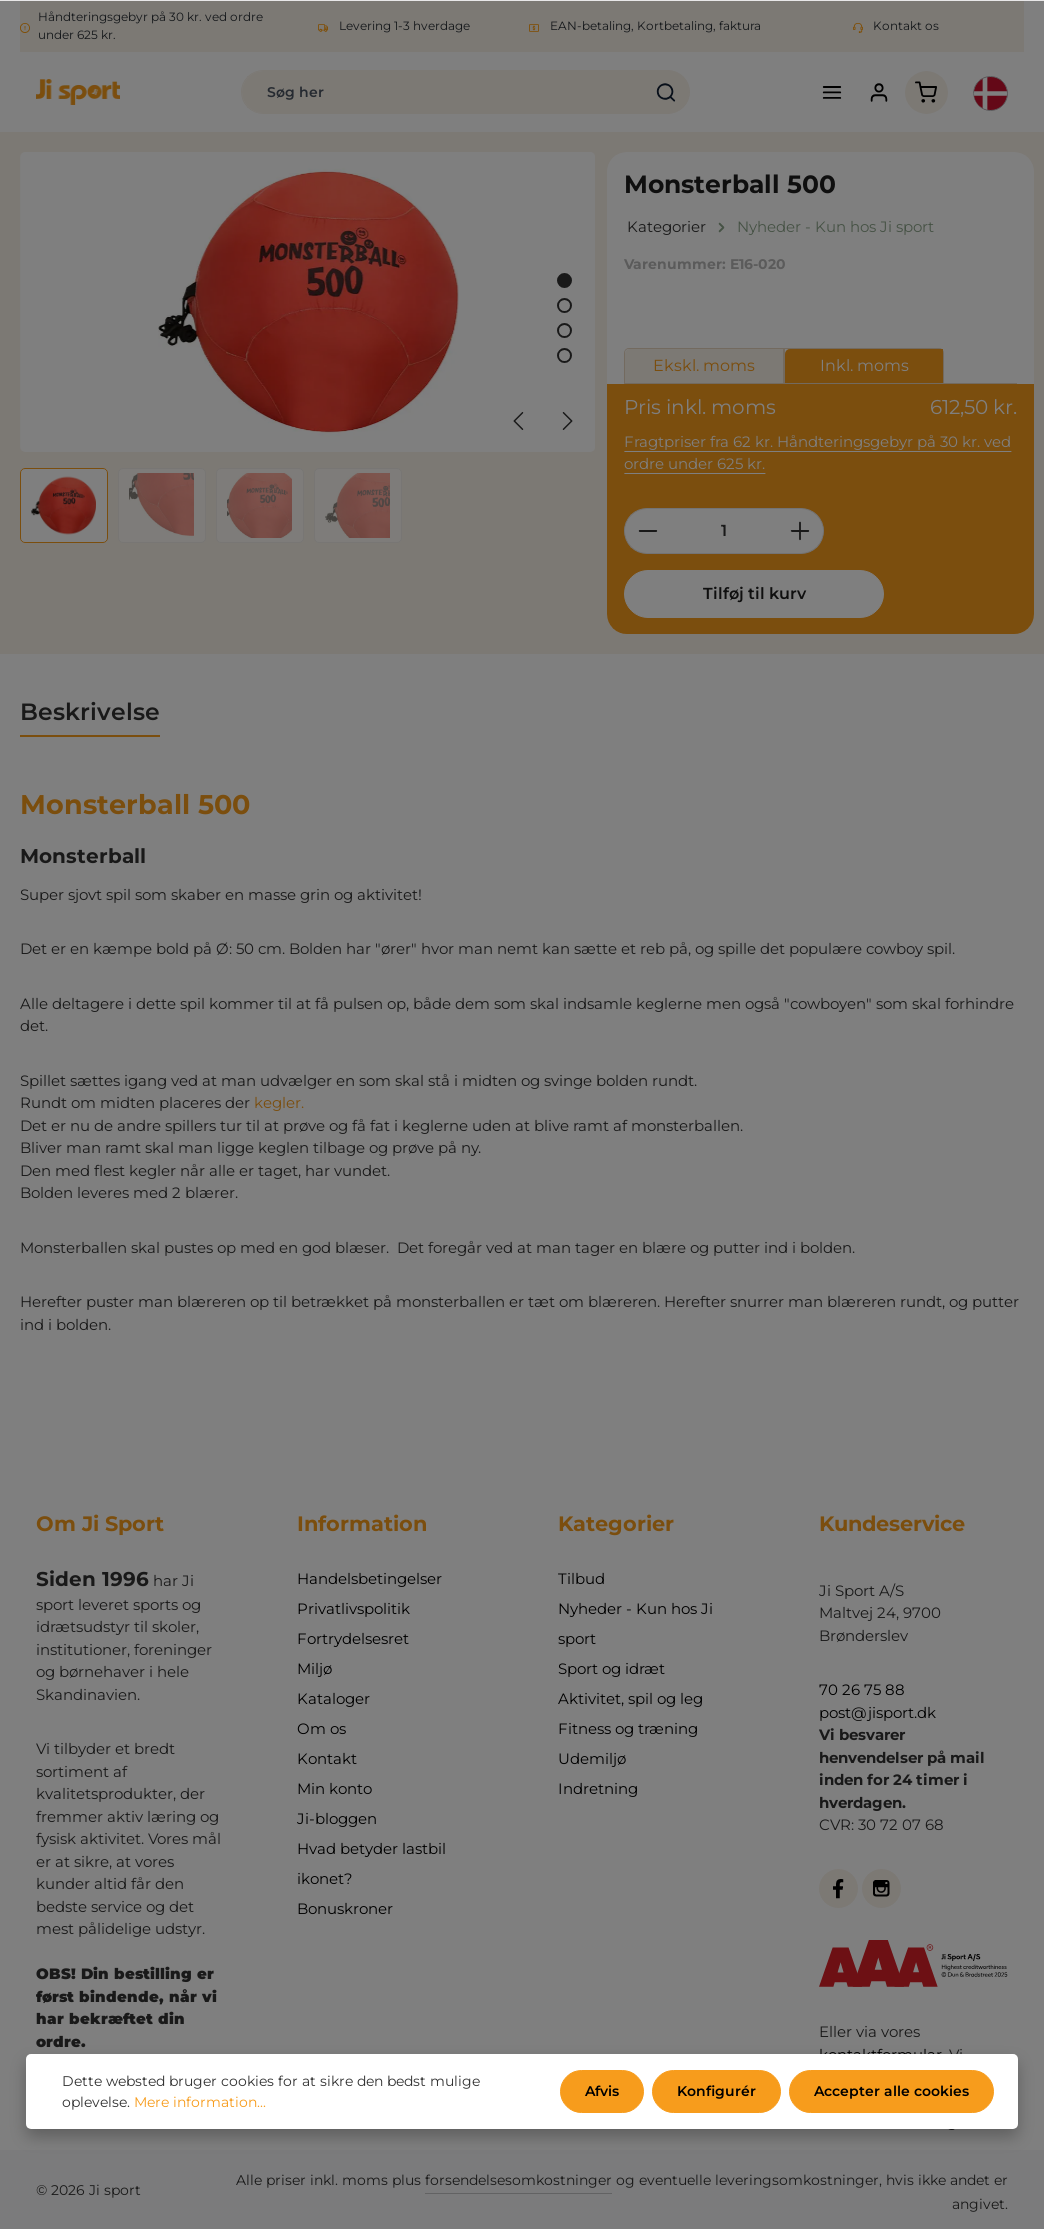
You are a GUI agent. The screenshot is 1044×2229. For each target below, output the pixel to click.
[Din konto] (879, 92)
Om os (321, 1728)
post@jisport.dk (877, 1712)
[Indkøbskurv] (926, 92)
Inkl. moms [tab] (864, 365)
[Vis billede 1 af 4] (564, 280)
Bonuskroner (345, 1908)
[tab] (90, 712)
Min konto (334, 1788)
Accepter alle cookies (891, 2091)
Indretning (598, 1788)
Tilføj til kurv (754, 593)
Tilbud (581, 1578)
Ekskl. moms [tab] (704, 365)
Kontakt (327, 1758)
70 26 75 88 (862, 1689)
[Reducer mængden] (647, 531)
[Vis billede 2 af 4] (564, 305)
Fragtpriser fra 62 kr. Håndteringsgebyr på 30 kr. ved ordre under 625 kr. (817, 453)
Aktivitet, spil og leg (630, 1698)
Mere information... (200, 2102)
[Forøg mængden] (800, 531)
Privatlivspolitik (353, 1608)
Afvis (602, 2091)
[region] (308, 347)
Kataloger (333, 1698)
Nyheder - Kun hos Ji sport (635, 1623)
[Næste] (566, 421)
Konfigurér (716, 2091)
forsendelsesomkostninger (518, 2180)
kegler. (279, 1102)
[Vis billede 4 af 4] (564, 355)
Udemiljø (592, 1758)
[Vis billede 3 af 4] (564, 330)
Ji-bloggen (337, 1818)
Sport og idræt (611, 1668)
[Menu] (832, 92)
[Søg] (666, 92)
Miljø (314, 1668)
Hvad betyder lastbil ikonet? (371, 1863)
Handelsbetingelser (369, 1578)
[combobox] (442, 92)
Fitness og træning (628, 1728)
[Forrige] (520, 421)
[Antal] (724, 531)
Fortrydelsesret (353, 1638)
